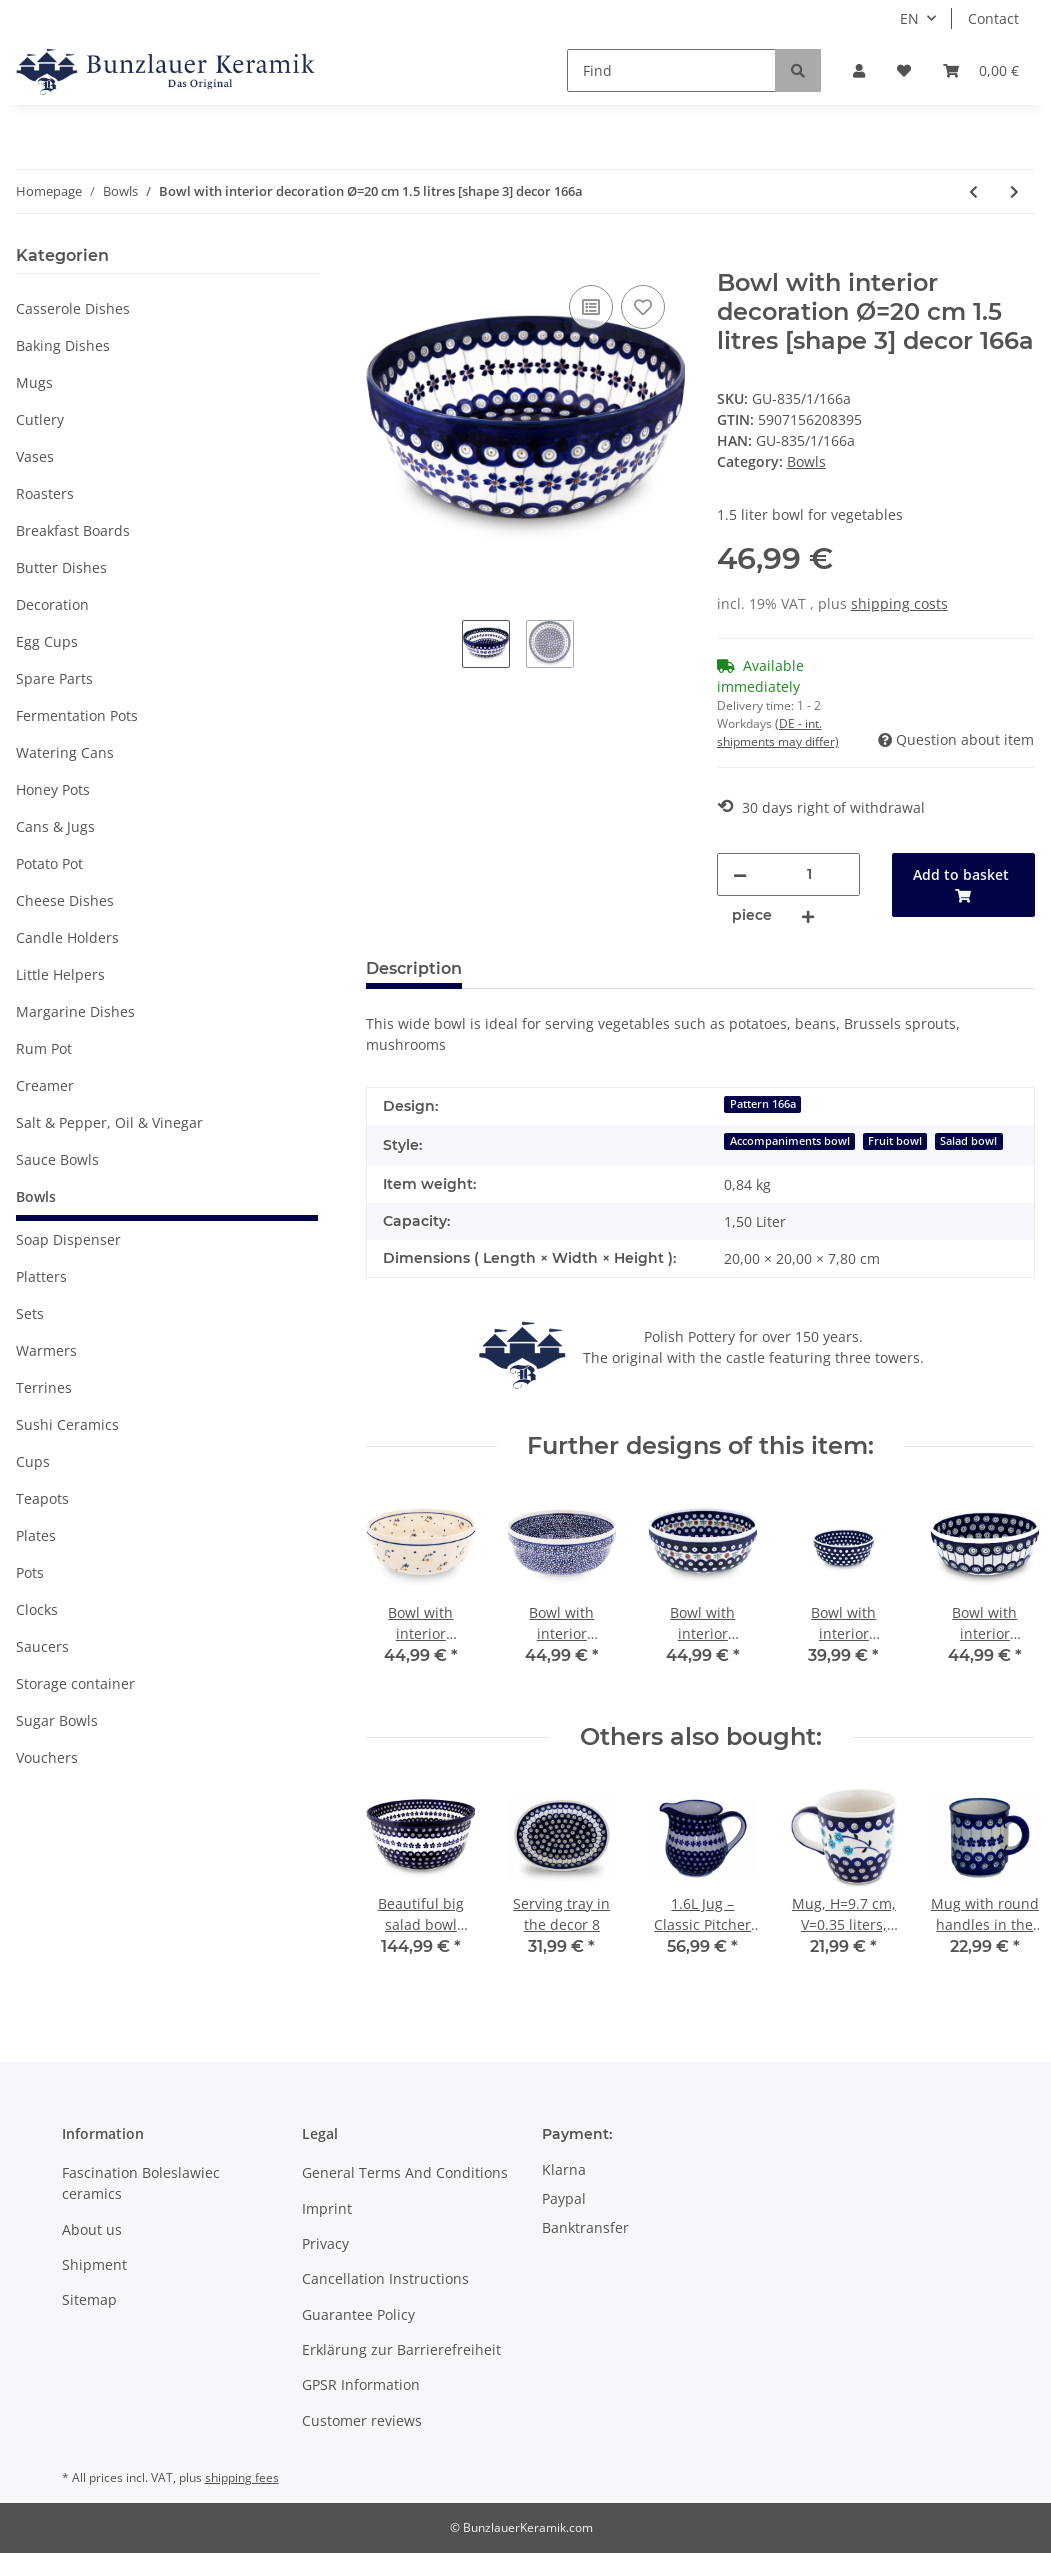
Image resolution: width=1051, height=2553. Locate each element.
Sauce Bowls (57, 1159)
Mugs (34, 382)
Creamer (45, 1085)
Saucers (42, 1646)
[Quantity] (810, 874)
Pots (30, 1572)
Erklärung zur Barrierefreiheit (401, 2349)
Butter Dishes (61, 567)
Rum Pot (44, 1048)
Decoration (52, 604)
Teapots (42, 1498)
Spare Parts (54, 678)
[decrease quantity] (740, 874)
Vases (35, 456)
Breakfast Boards (73, 530)
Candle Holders (67, 937)
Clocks (37, 1609)
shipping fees (242, 2477)
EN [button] (909, 18)
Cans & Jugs (55, 826)
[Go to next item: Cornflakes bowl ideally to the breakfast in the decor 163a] (1014, 191)
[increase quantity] (808, 915)
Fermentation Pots (77, 715)
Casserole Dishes (73, 308)
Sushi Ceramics (67, 1424)
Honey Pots (53, 789)
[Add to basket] (382, 258)
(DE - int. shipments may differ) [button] (778, 732)
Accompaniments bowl (790, 1141)
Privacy (325, 2243)
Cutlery (40, 419)
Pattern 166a (763, 1104)
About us (92, 2229)
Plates (36, 1535)
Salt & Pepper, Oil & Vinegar (109, 1122)
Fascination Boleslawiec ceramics (141, 2183)
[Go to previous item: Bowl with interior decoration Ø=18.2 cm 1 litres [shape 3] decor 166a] (973, 191)
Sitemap (89, 2299)
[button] (859, 70)
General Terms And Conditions (405, 2172)
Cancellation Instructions (385, 2278)
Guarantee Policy (358, 2314)
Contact (993, 18)
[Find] (671, 70)
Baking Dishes (63, 345)
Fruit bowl (895, 1141)
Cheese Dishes (65, 900)
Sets (30, 1313)
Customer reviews (362, 2420)
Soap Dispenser (68, 1239)
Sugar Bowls (57, 1720)
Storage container (75, 1683)
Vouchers (47, 1757)
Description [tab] (414, 968)
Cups (33, 1461)
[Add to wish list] (643, 307)
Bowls (806, 461)
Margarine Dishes (75, 1011)
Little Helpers (60, 974)
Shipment (94, 2264)
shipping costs (899, 603)
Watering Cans (65, 752)
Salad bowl (968, 1141)
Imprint (327, 2208)
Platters (41, 1276)
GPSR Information (361, 2384)
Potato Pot (49, 863)
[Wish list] (904, 70)
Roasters (45, 493)
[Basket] (981, 70)
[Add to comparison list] (591, 307)
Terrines (44, 1387)
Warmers (46, 1350)
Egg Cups (47, 641)
